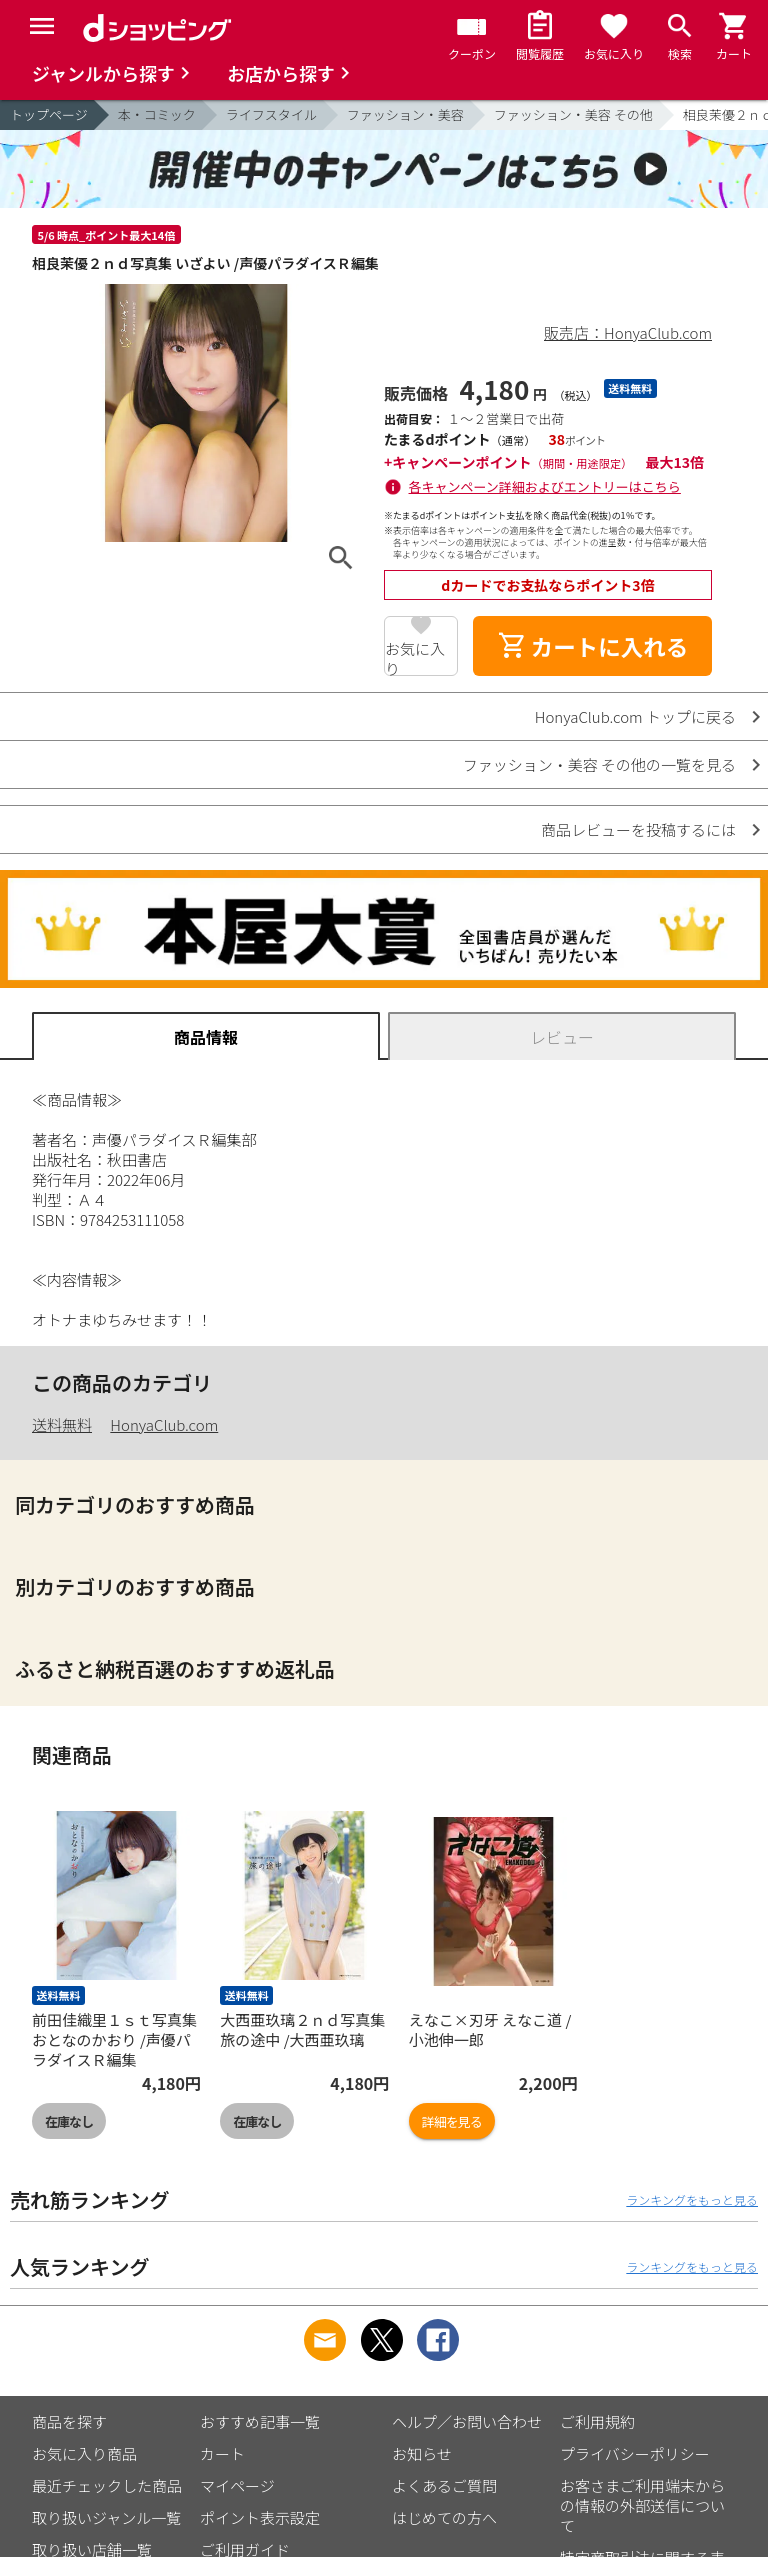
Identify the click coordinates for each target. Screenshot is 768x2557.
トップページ (49, 114)
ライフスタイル (271, 114)
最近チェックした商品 (107, 2485)
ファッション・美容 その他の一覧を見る (599, 764)
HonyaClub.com (164, 1424)
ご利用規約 (597, 2421)
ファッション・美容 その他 (573, 114)
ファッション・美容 (405, 114)
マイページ (237, 2485)
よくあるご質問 (444, 2485)
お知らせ (422, 2453)
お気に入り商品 (84, 2453)
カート (222, 2453)
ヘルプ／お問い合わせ (467, 2421)
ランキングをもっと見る (692, 2199)
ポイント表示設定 (260, 2517)
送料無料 (62, 1424)
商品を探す (69, 2421)
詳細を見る (452, 2121)
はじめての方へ (444, 2517)
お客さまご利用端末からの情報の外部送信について (642, 2505)
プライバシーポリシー (635, 2453)
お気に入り (415, 657)
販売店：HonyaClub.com (628, 332)
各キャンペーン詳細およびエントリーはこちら (545, 486)
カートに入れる (593, 646)
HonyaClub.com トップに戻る (635, 716)
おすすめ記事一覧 (260, 2421)
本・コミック (157, 114)
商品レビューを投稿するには (638, 829)
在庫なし (69, 2121)
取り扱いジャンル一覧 (106, 2517)
